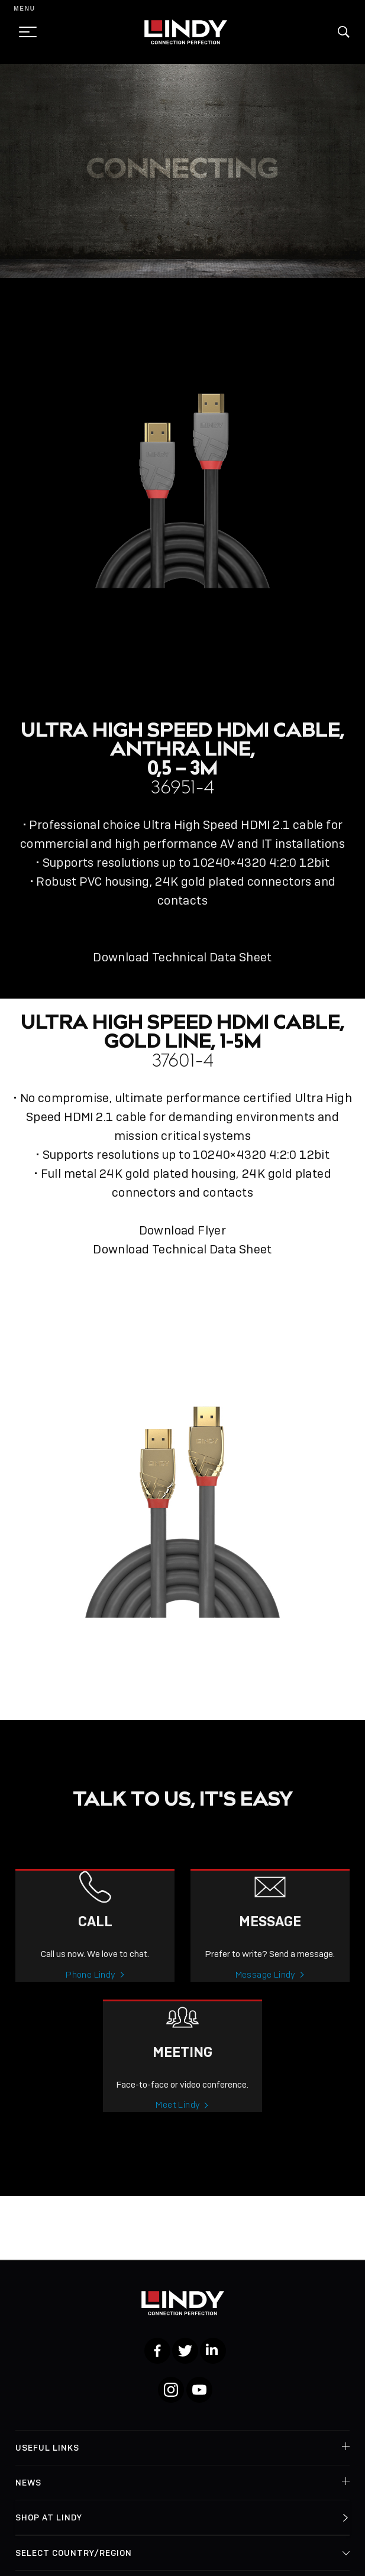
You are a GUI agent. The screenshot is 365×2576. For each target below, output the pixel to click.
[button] (344, 32)
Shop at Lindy (48, 2517)
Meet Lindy (178, 2127)
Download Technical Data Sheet (182, 957)
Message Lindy (265, 1997)
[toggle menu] (24, 32)
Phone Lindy (90, 1997)
